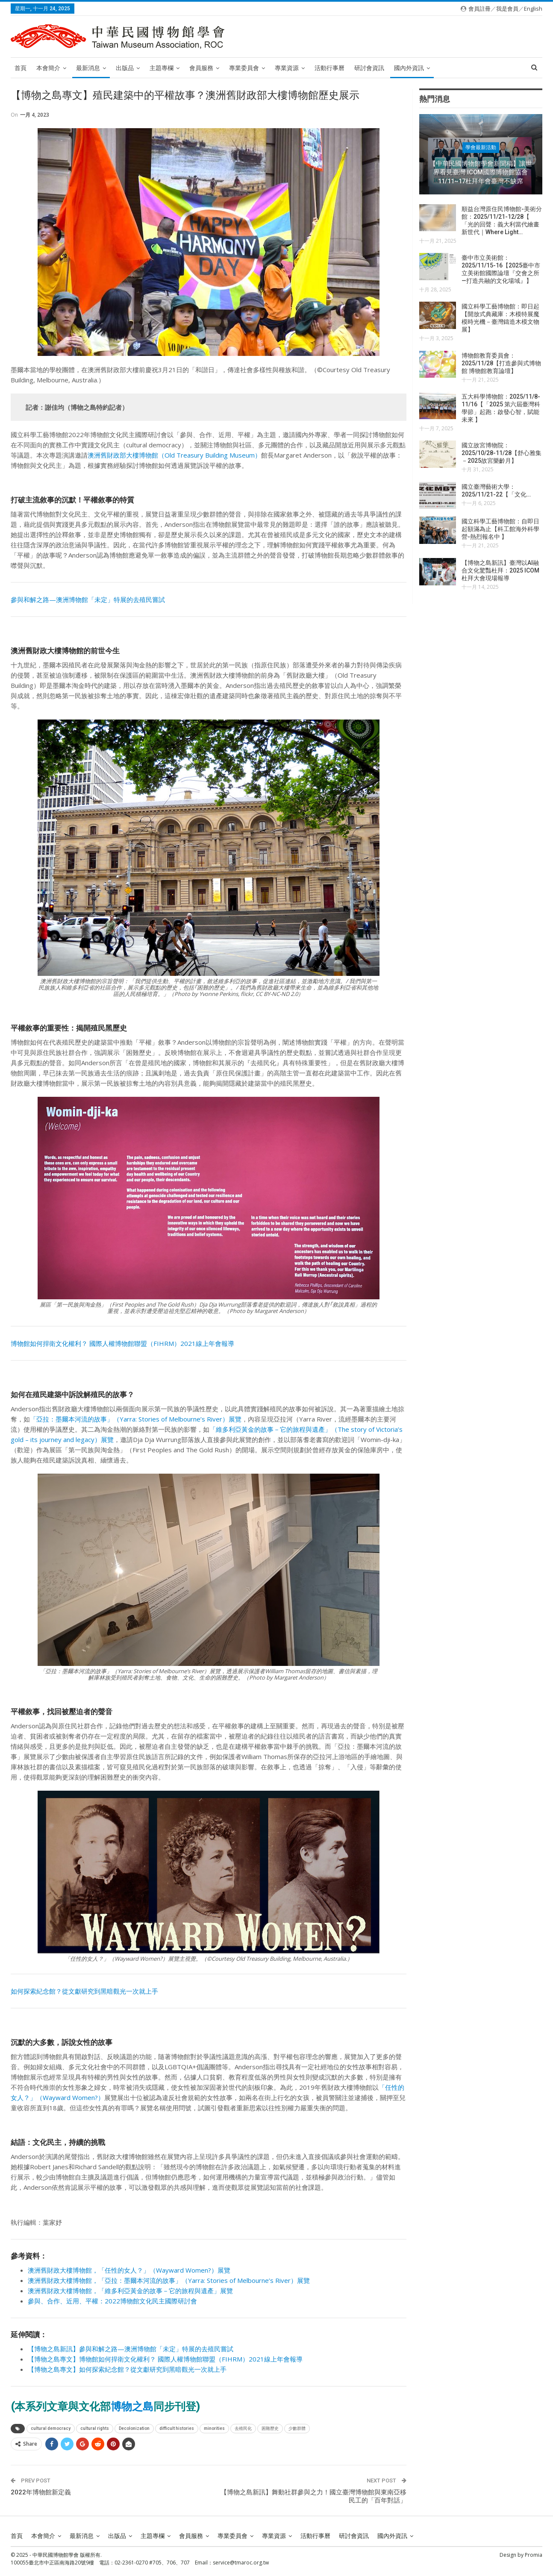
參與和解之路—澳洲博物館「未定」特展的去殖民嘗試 (88, 599)
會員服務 (201, 68)
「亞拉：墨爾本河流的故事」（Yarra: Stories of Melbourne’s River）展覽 (135, 1419)
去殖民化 (243, 2428)
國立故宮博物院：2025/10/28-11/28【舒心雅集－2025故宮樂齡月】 (501, 453)
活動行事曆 (329, 68)
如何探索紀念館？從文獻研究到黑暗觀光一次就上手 (84, 1991)
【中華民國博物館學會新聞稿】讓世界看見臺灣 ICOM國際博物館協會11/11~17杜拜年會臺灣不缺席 (480, 172)
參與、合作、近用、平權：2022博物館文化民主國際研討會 (112, 2301)
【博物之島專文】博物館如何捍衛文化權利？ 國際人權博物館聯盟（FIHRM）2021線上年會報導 (165, 2359)
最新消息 (88, 68)
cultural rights (94, 2428)
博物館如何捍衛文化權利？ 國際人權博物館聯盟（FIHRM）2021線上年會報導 (122, 1343)
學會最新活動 (480, 147)
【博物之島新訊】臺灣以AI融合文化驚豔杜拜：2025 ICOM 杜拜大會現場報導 (500, 570)
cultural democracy (51, 2428)
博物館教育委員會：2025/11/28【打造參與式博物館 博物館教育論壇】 (501, 363)
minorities (214, 2428)
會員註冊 (479, 8)
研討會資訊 (369, 68)
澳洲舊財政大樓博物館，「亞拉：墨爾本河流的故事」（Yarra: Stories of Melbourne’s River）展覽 (169, 2280)
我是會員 (507, 8)
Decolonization (134, 2428)
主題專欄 (162, 68)
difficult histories (176, 2428)
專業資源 (287, 68)
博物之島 (132, 2406)
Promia (533, 2554)
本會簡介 (48, 68)
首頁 (20, 68)
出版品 (125, 68)
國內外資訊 (409, 68)
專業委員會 (244, 68)
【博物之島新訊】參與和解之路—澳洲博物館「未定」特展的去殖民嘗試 (130, 2348)
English (533, 8)
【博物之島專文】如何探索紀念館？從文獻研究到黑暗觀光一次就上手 (127, 2369)
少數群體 (297, 2428)
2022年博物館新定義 (41, 2492)
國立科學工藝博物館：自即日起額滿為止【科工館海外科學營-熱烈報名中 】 (500, 529)
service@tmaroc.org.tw (241, 2562)
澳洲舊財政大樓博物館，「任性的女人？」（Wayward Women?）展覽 (129, 2270)
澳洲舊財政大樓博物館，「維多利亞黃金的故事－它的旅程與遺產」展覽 (130, 2290)
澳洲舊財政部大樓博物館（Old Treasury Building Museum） (174, 455)
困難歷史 (270, 2428)
